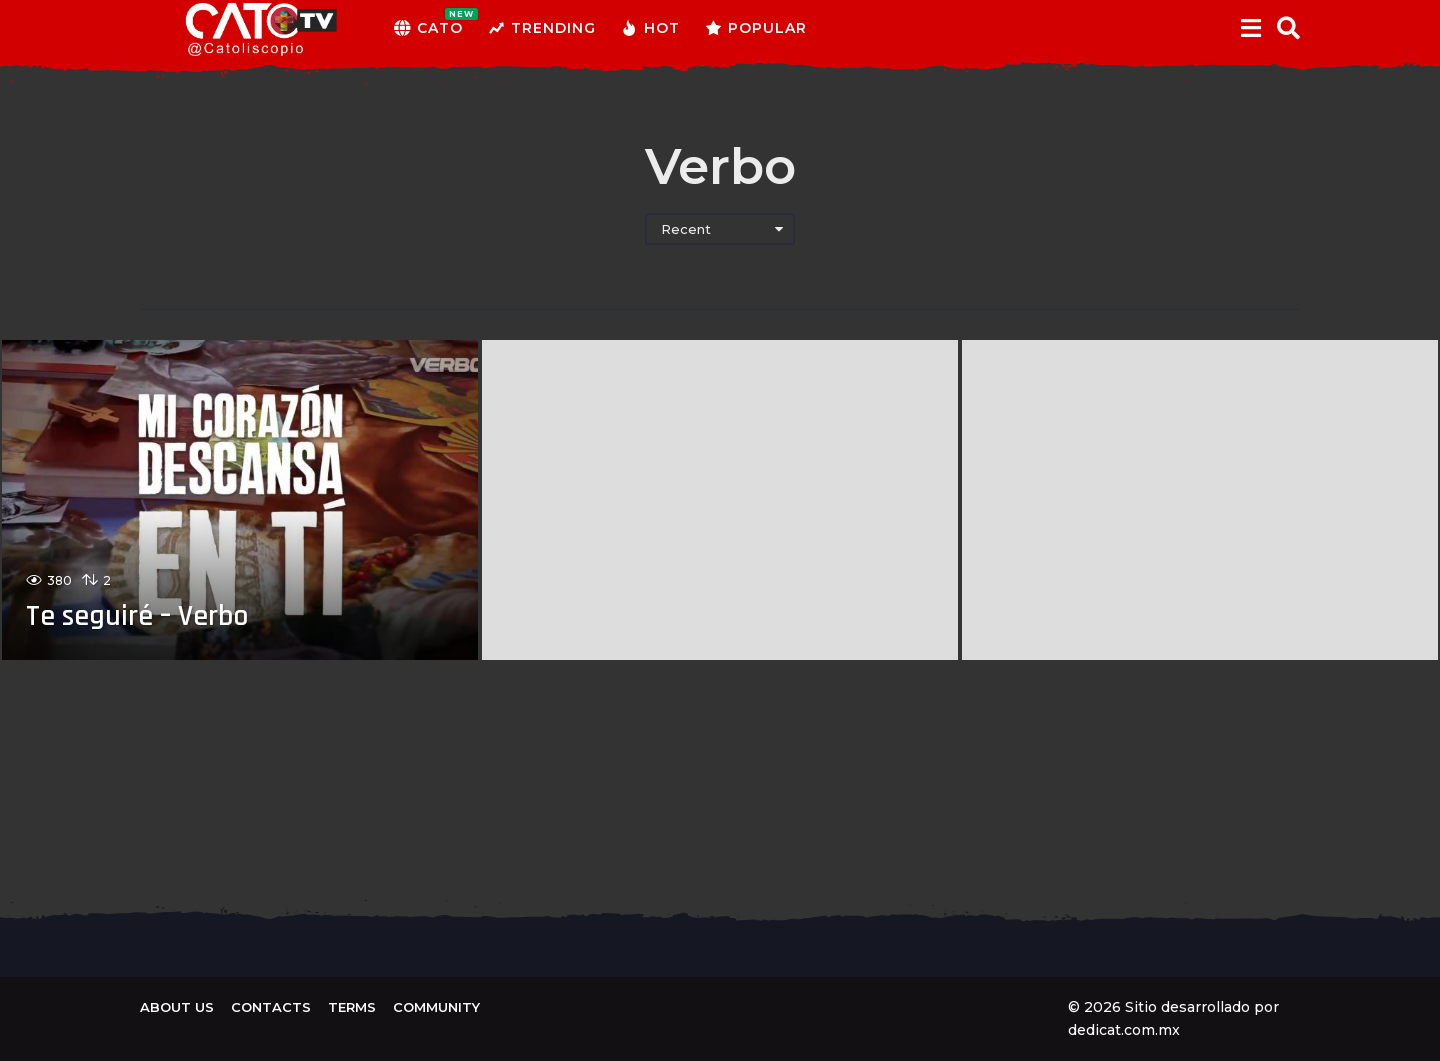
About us (177, 1007)
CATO (428, 28)
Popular (756, 28)
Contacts (271, 1007)
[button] (1250, 28)
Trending (542, 28)
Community (436, 1007)
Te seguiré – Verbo (139, 616)
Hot (650, 28)
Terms (352, 1007)
